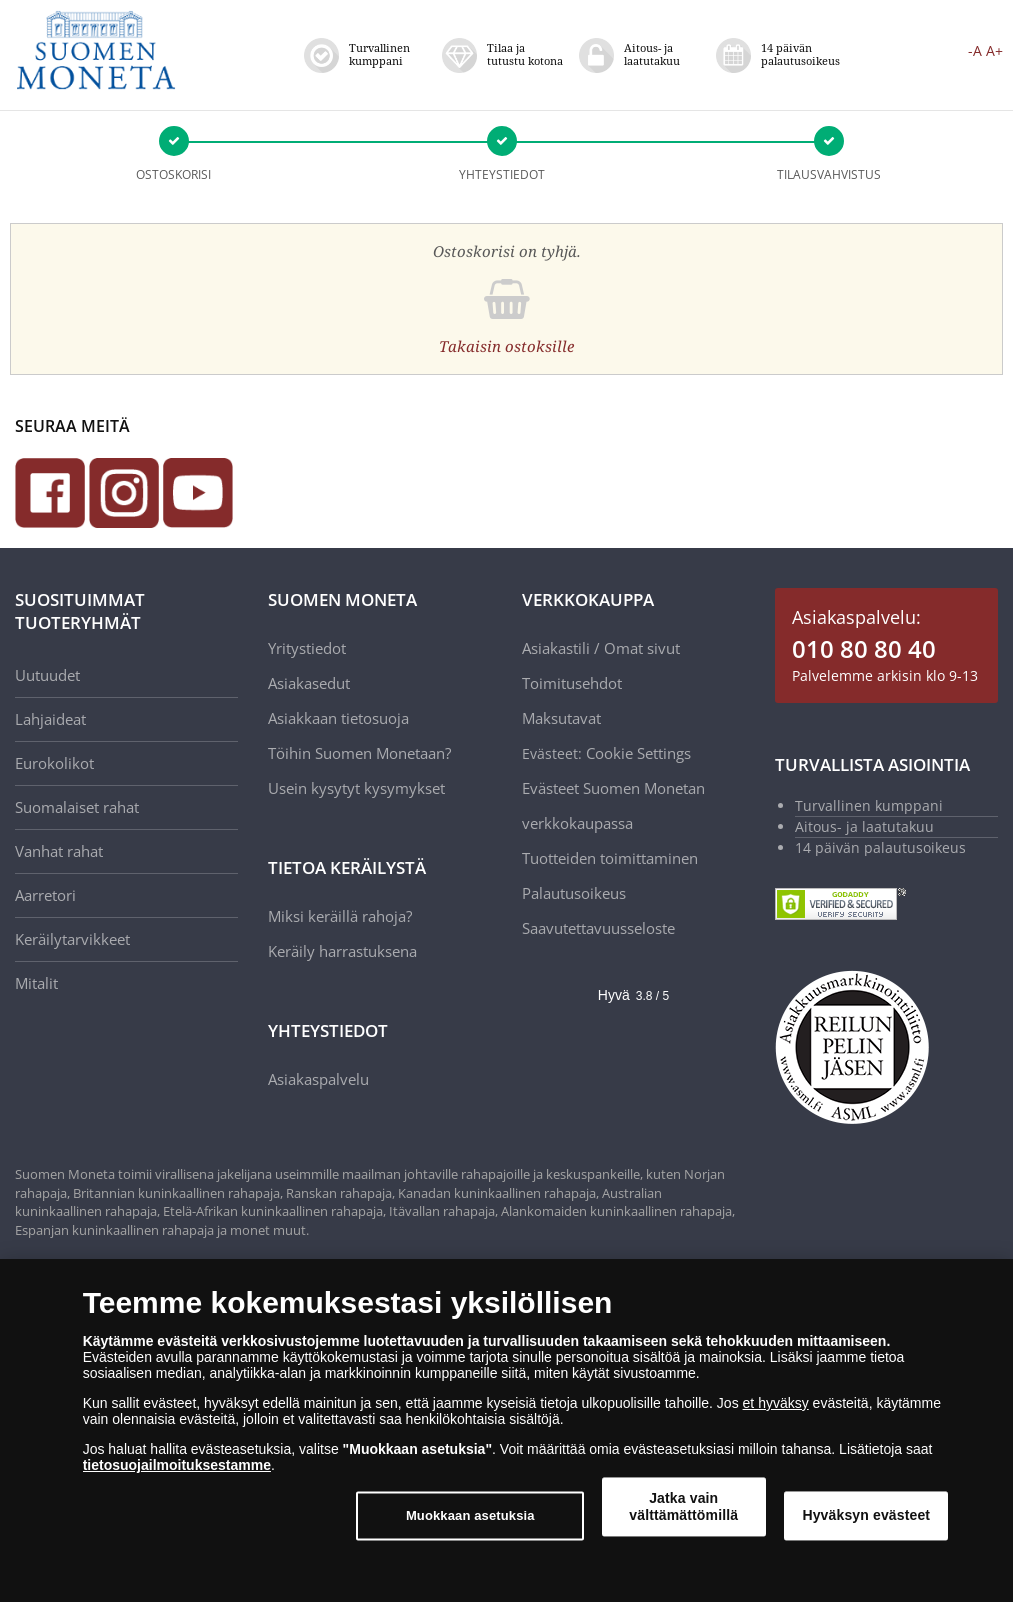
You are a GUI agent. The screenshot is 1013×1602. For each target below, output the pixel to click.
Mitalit (36, 983)
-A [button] (975, 50)
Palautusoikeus (574, 893)
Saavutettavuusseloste (598, 928)
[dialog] (506, 1430)
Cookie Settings (638, 753)
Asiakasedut (309, 683)
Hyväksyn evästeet (866, 1515)
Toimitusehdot (572, 683)
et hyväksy (776, 1403)
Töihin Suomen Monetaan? (359, 753)
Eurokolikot (54, 763)
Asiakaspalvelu (318, 1079)
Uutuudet (47, 675)
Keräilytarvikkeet (72, 939)
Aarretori (45, 895)
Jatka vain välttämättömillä (683, 1506)
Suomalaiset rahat (77, 807)
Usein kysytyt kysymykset (356, 788)
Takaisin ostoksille (506, 346)
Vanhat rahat (59, 851)
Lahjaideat (50, 719)
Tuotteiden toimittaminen (610, 858)
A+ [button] (994, 50)
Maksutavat (561, 718)
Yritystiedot (307, 648)
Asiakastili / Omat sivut (601, 648)
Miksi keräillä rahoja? (340, 916)
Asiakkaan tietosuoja (338, 718)
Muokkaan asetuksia (470, 1515)
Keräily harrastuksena (342, 951)
